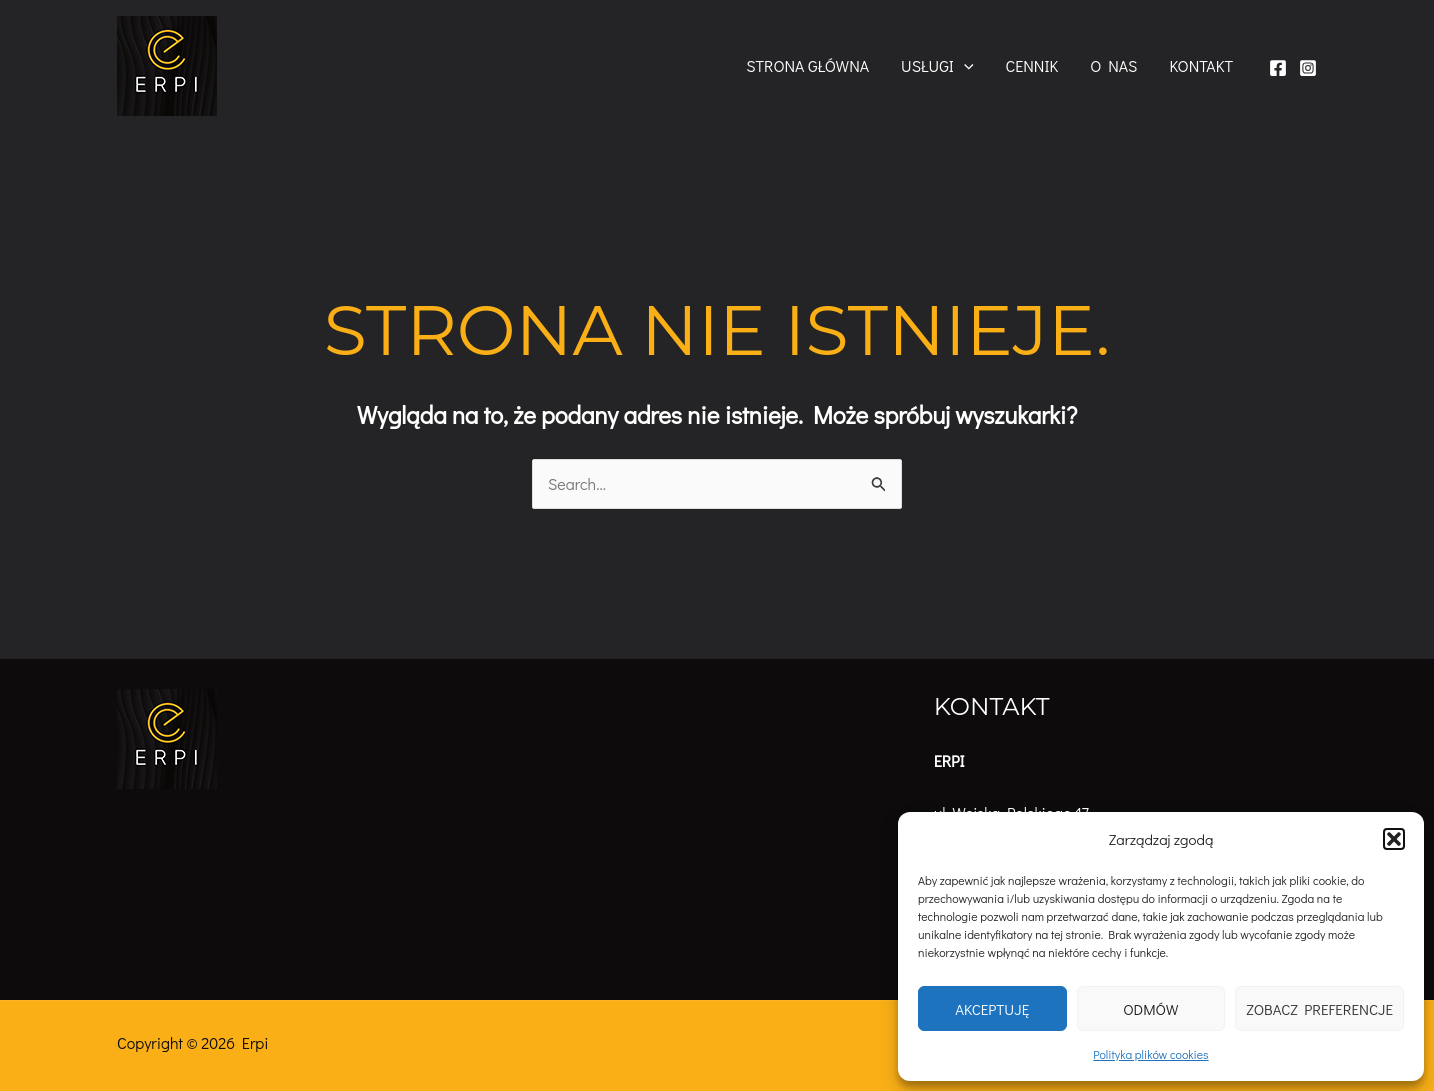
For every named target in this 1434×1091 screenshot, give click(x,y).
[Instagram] (1308, 68)
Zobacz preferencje (1319, 1009)
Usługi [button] (937, 66)
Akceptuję (992, 1009)
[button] (1394, 839)
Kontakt (1201, 65)
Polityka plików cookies (1150, 1054)
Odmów (1150, 1009)
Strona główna (807, 65)
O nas (1113, 65)
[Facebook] (1278, 68)
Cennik (1032, 65)
